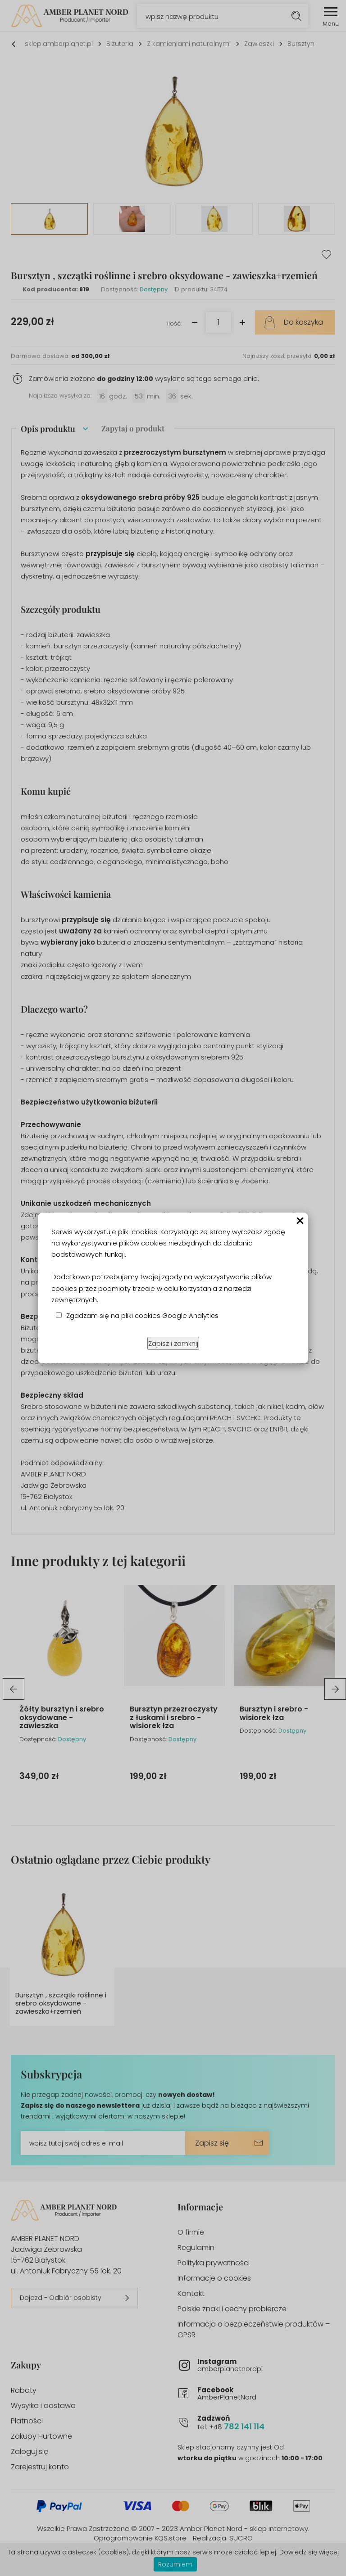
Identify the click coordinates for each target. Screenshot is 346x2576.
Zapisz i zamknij (173, 1343)
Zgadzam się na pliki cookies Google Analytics (142, 1315)
